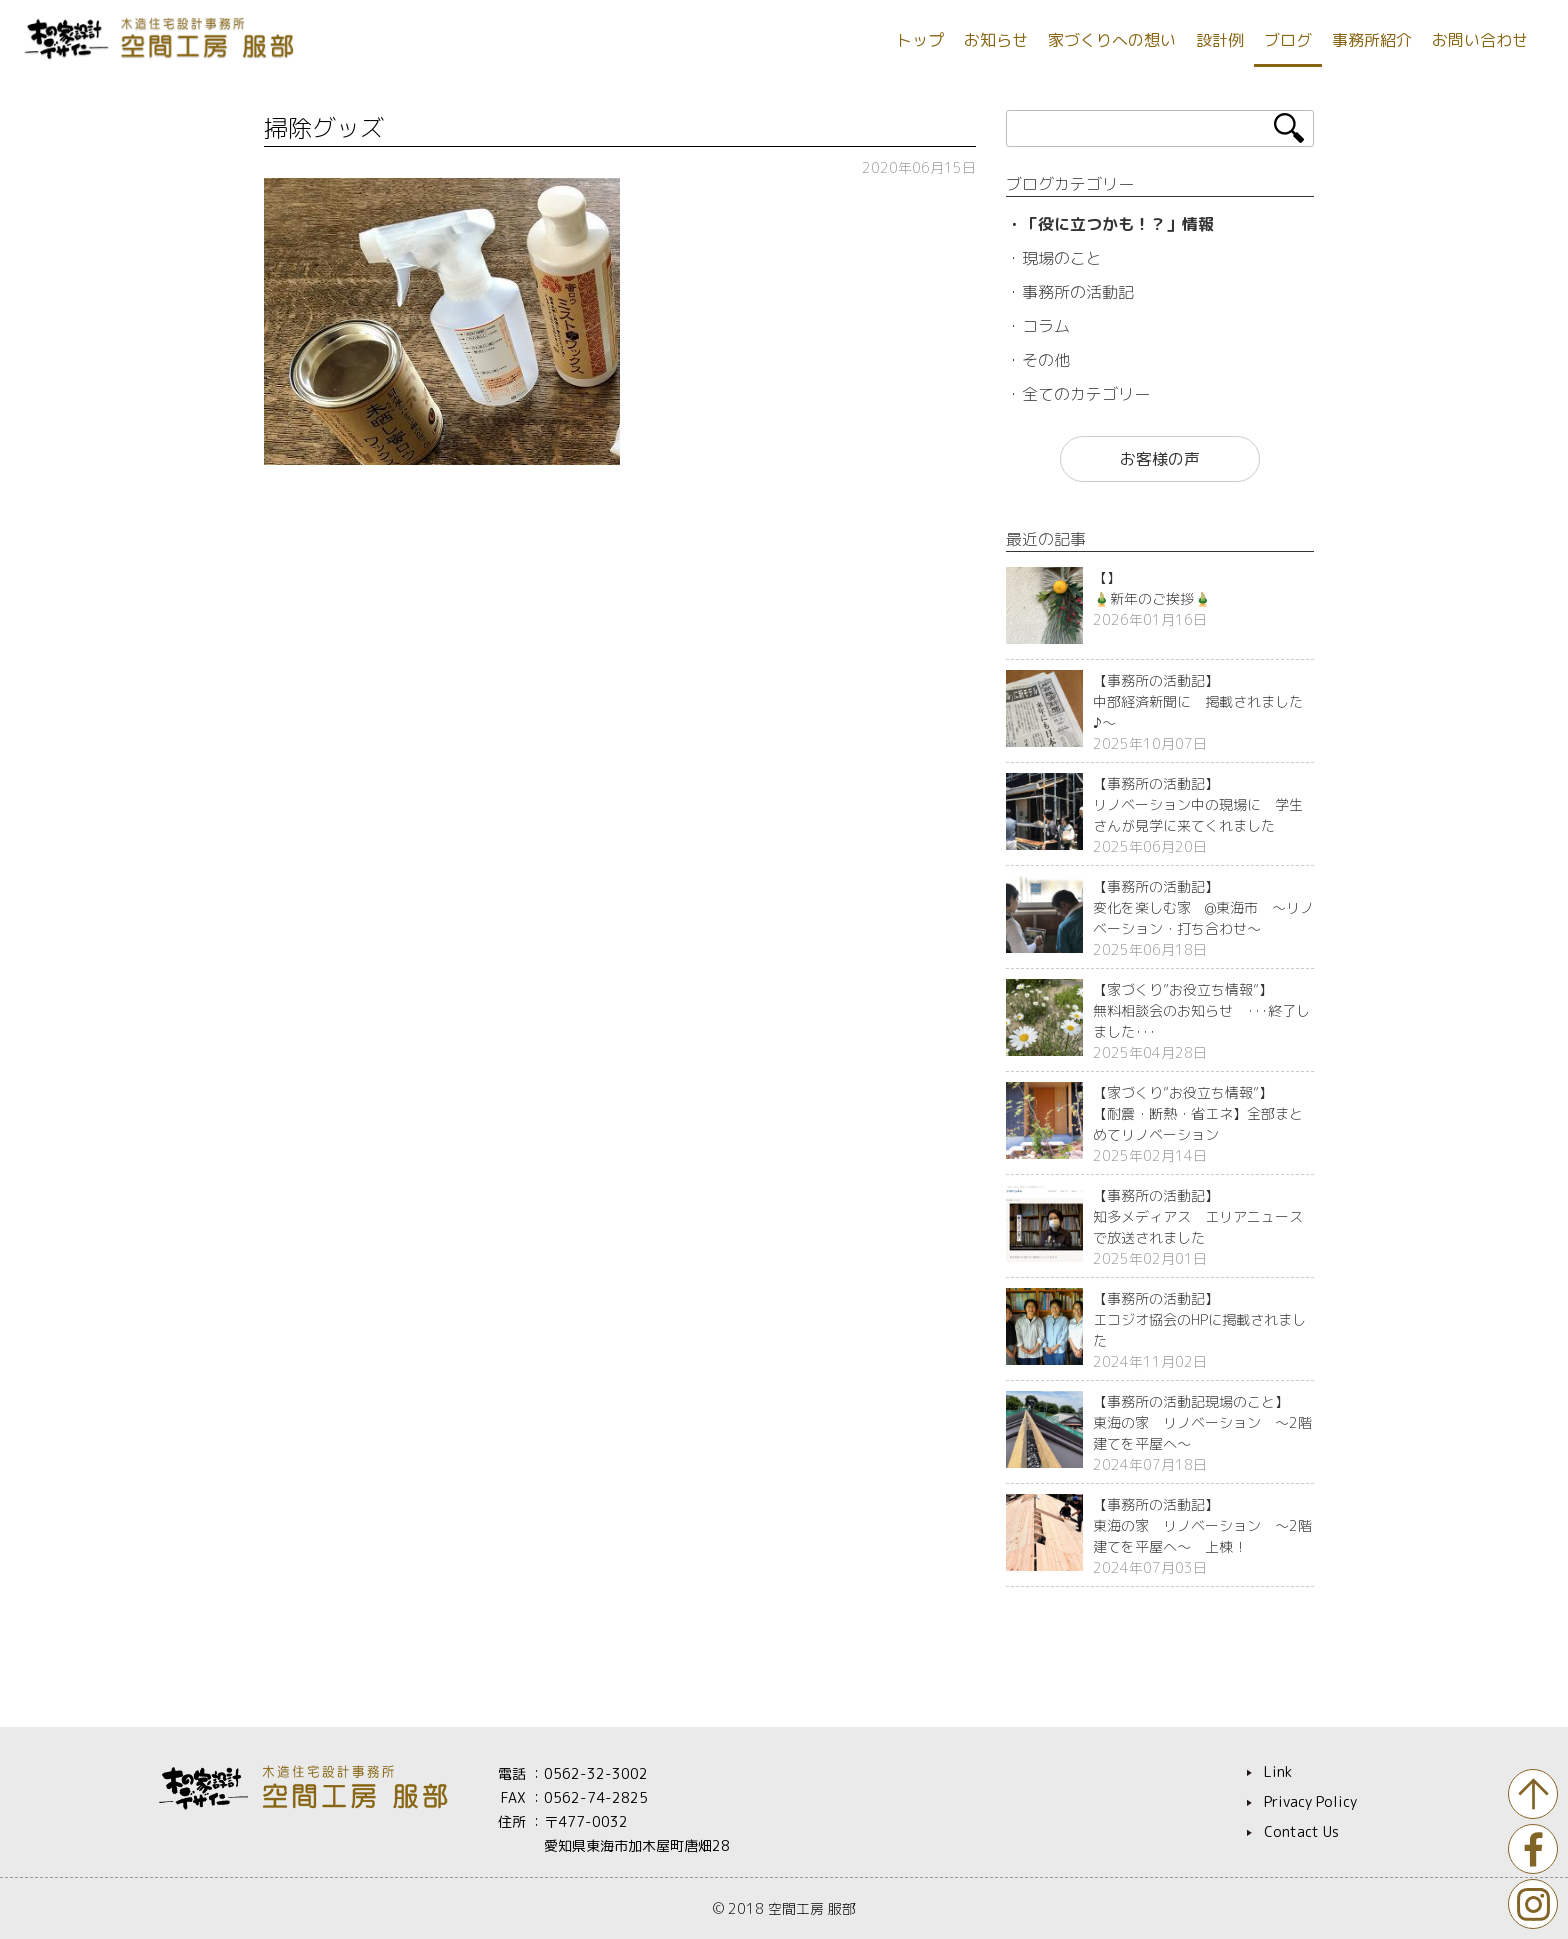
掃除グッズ (324, 128)
